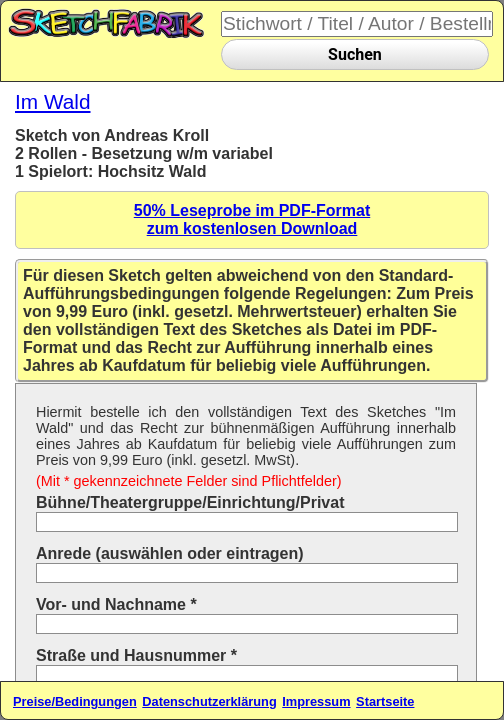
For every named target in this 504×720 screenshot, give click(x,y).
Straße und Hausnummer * (136, 655)
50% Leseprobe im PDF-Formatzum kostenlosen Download (252, 219)
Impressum (316, 701)
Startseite (385, 701)
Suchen (355, 54)
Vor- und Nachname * (116, 604)
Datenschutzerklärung (209, 701)
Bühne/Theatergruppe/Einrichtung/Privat (190, 502)
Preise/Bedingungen (75, 701)
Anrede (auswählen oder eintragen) (170, 553)
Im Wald (53, 101)
